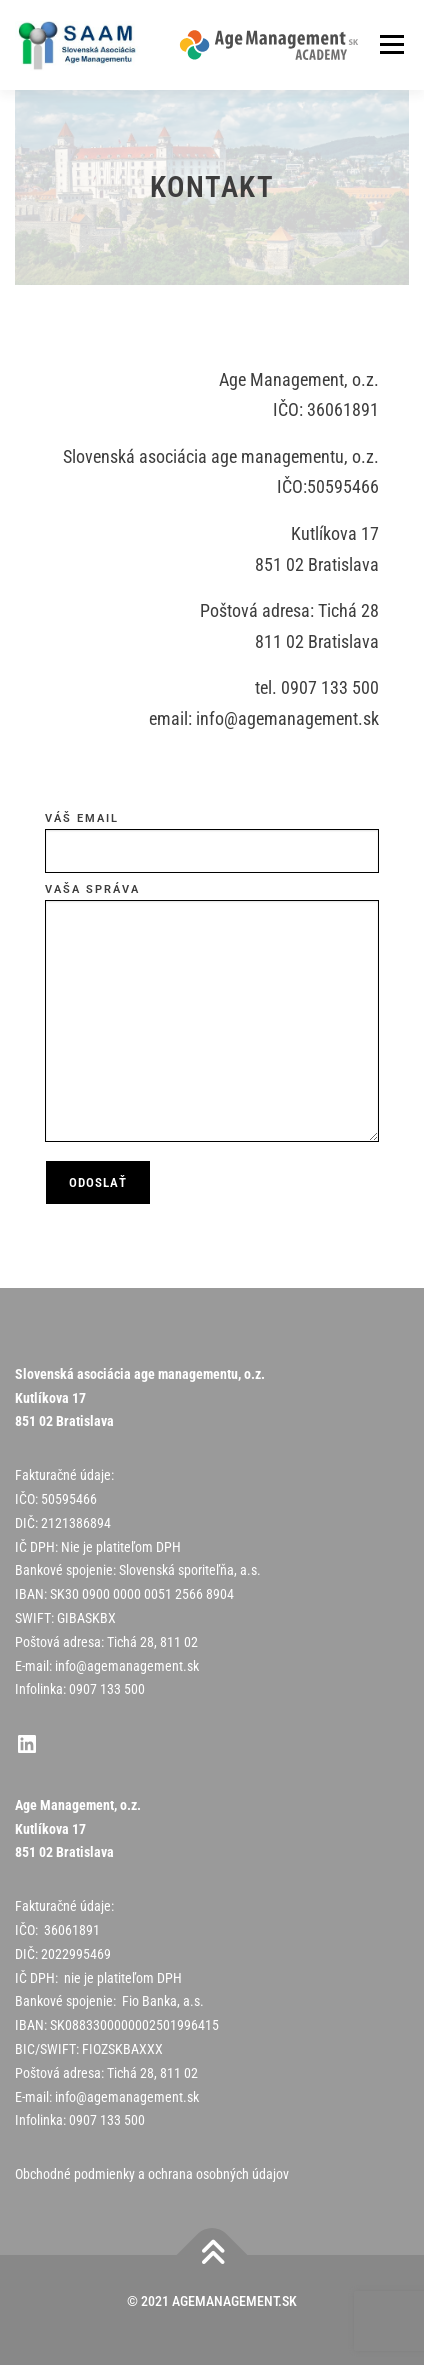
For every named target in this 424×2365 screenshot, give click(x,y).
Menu (391, 45)
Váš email (212, 842)
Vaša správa (212, 1015)
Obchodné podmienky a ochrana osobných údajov (152, 2174)
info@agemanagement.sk (127, 1666)
